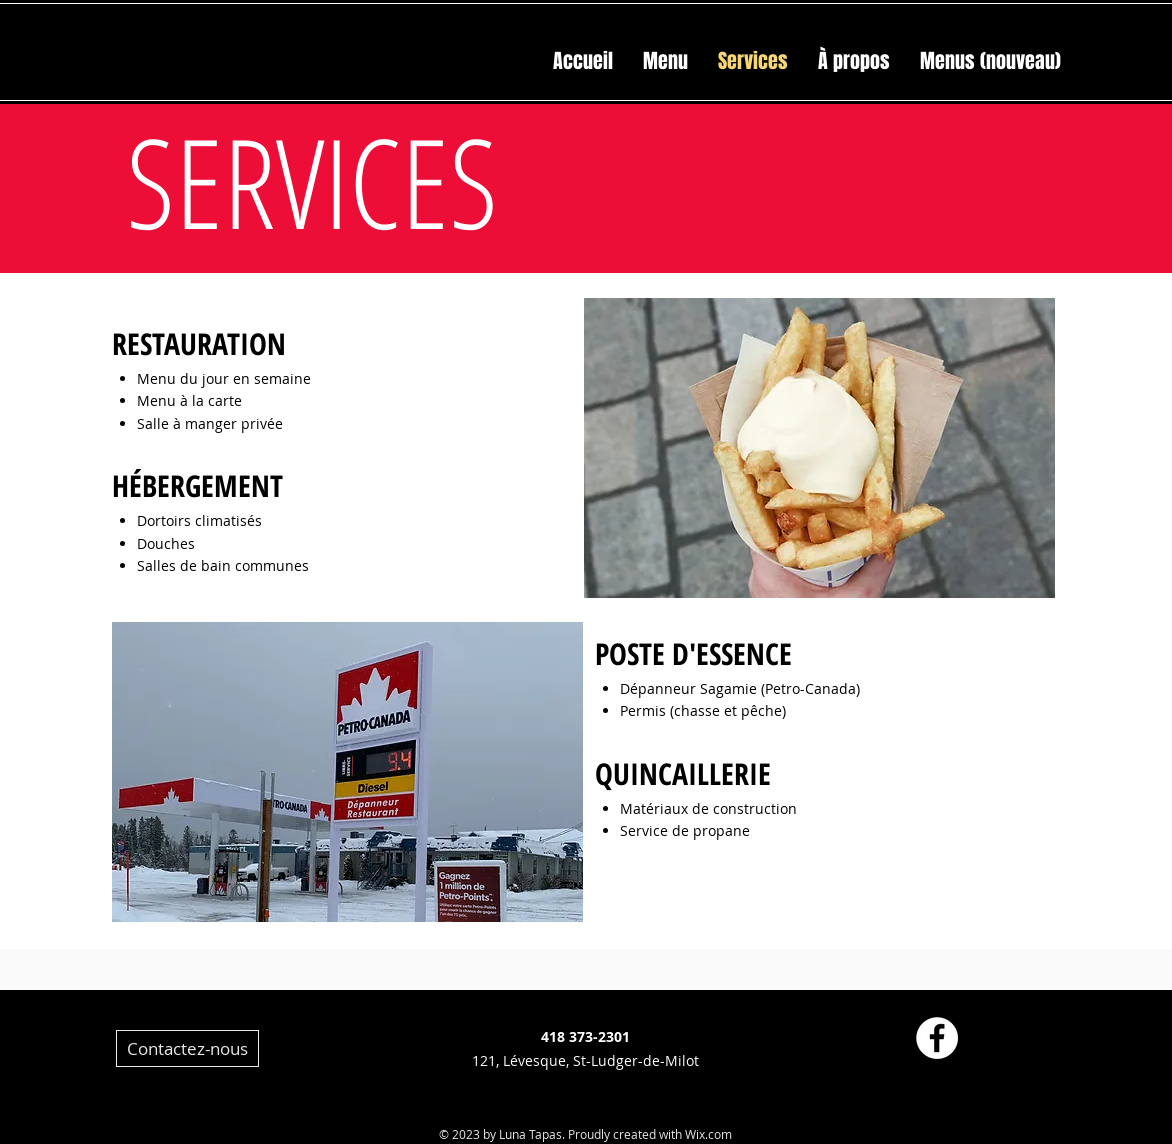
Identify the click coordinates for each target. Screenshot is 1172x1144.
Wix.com (708, 1134)
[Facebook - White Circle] (937, 1038)
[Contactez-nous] (187, 1048)
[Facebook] (730, 1024)
